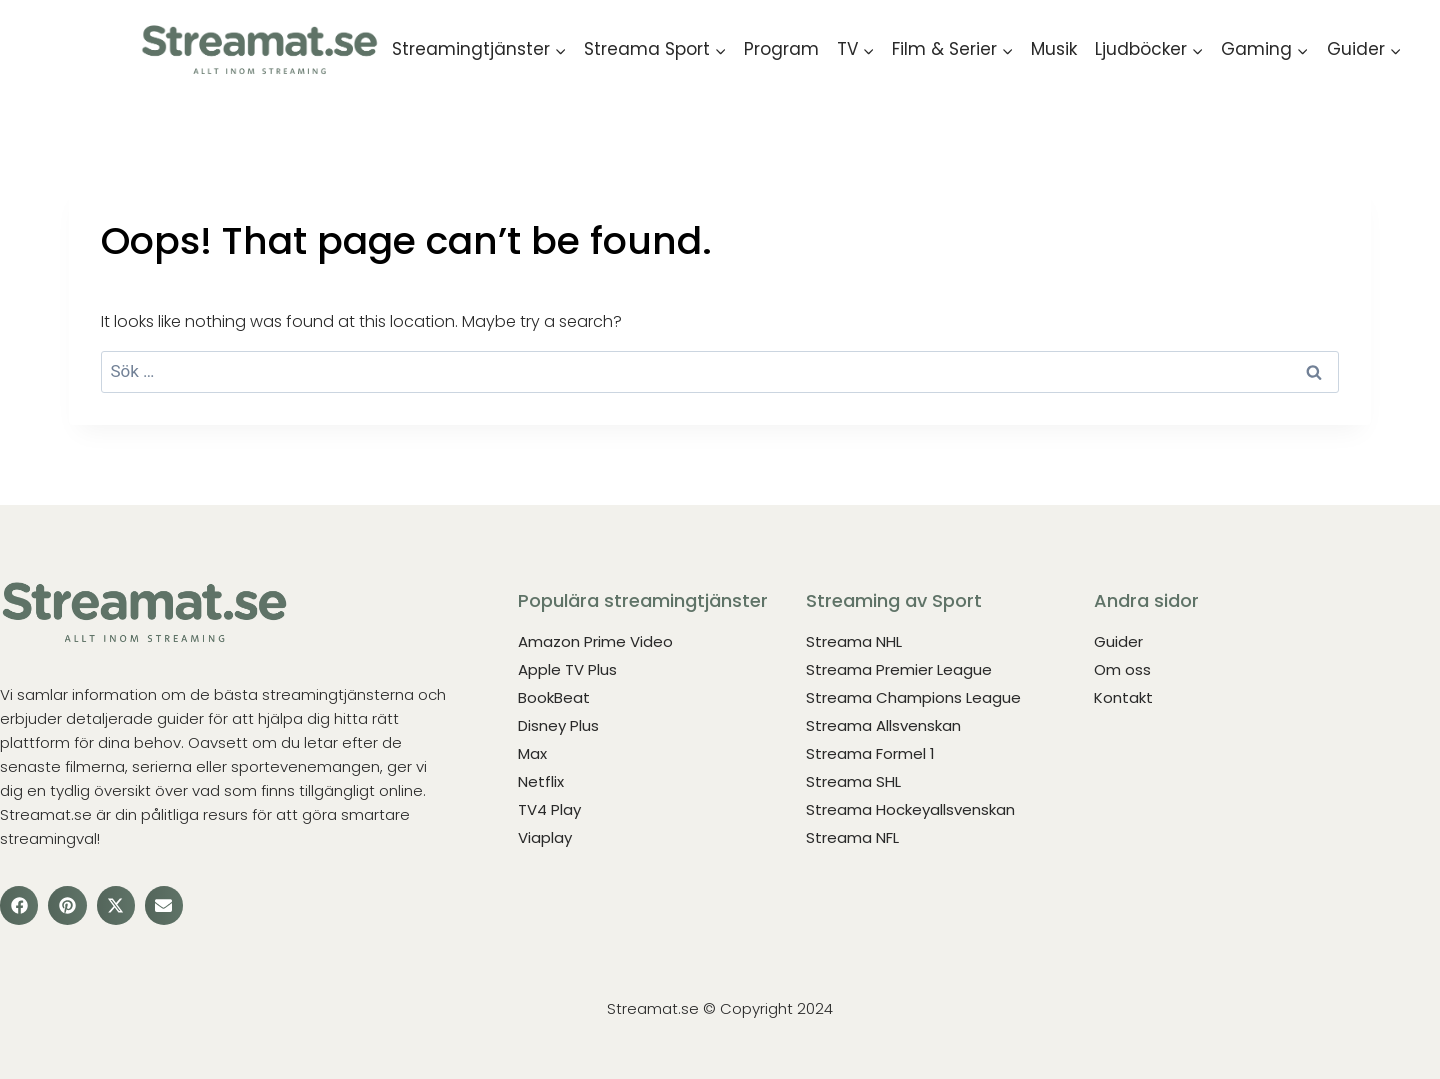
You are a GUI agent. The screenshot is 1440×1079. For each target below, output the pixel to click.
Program (781, 49)
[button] (19, 905)
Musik (1054, 49)
